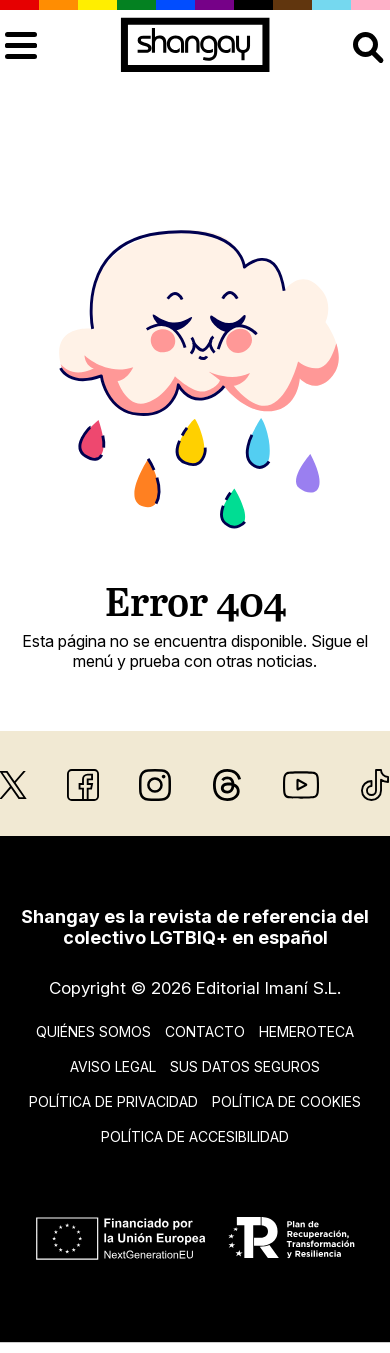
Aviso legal (113, 1066)
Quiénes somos (93, 1031)
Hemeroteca (306, 1031)
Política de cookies (286, 1101)
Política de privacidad (113, 1101)
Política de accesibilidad (195, 1136)
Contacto (205, 1031)
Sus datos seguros (245, 1066)
